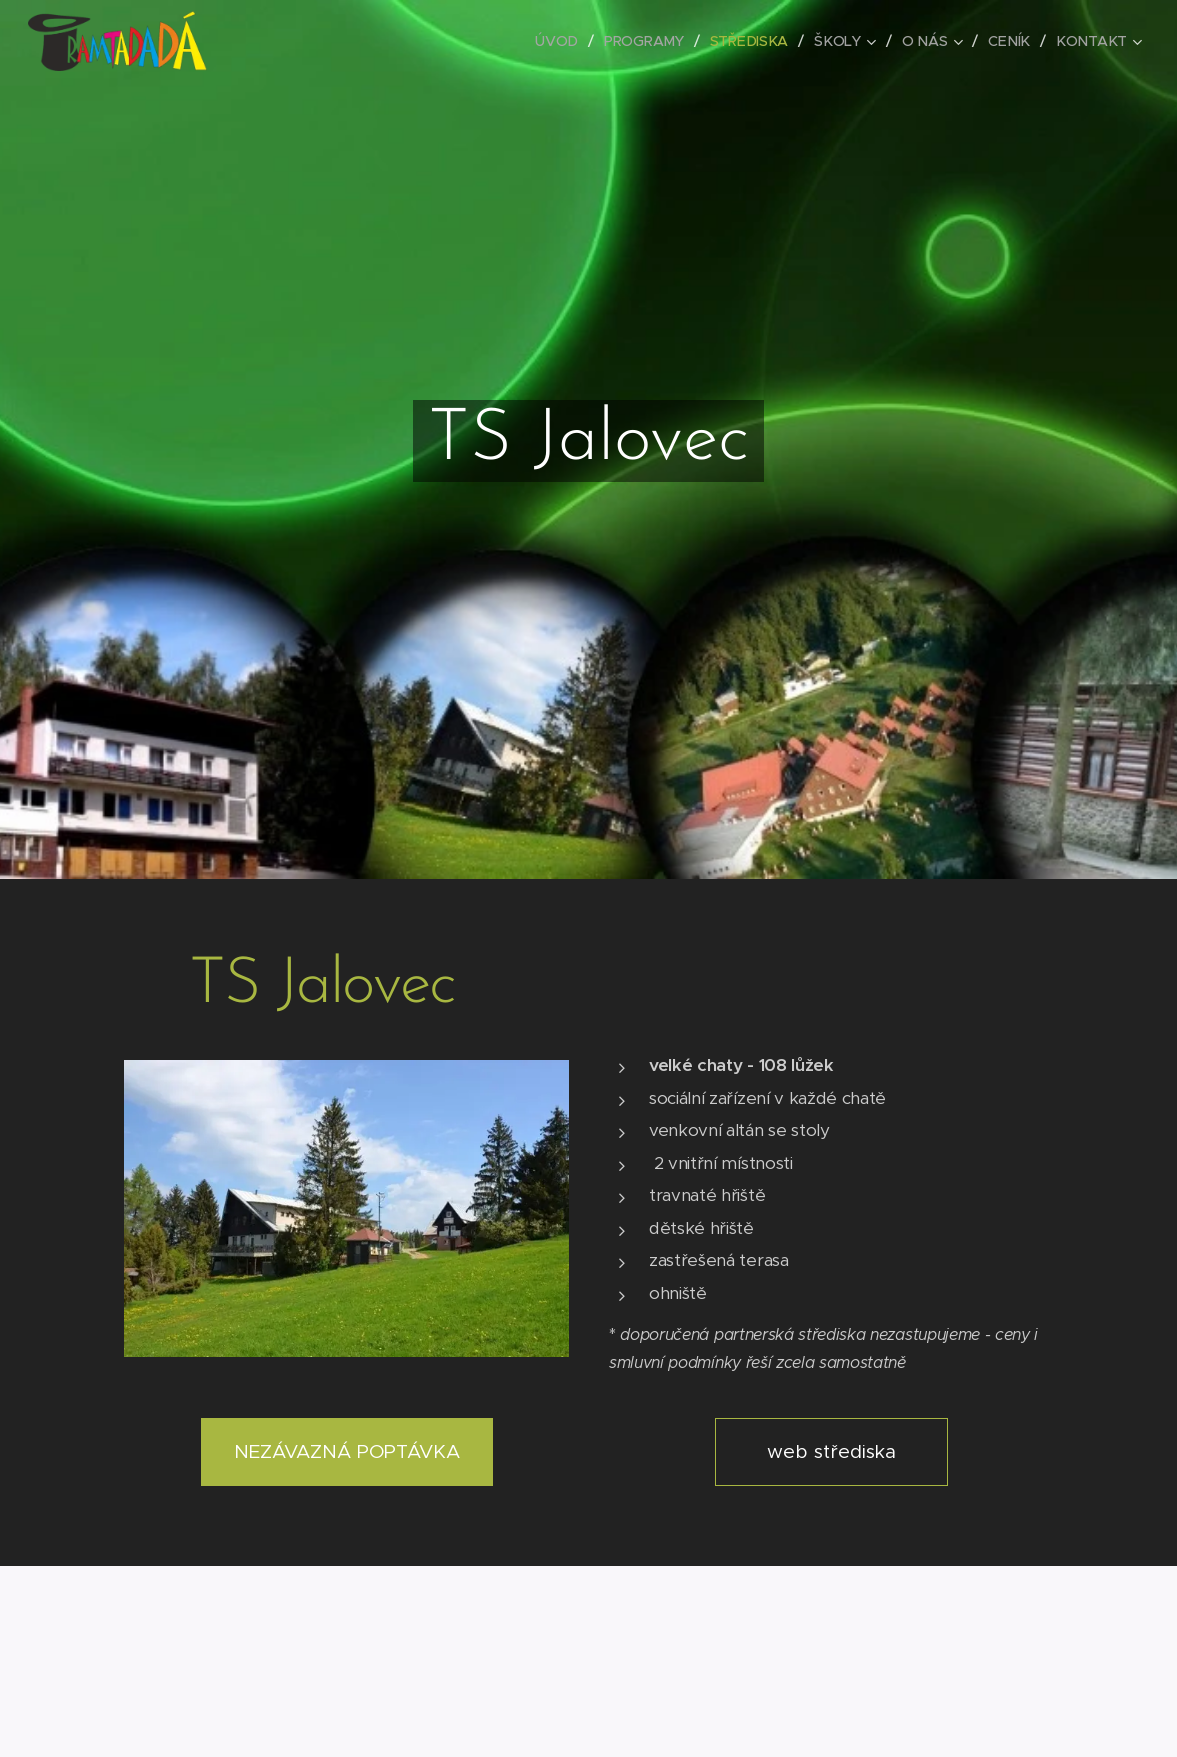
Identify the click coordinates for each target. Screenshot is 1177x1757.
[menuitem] (564, 41)
